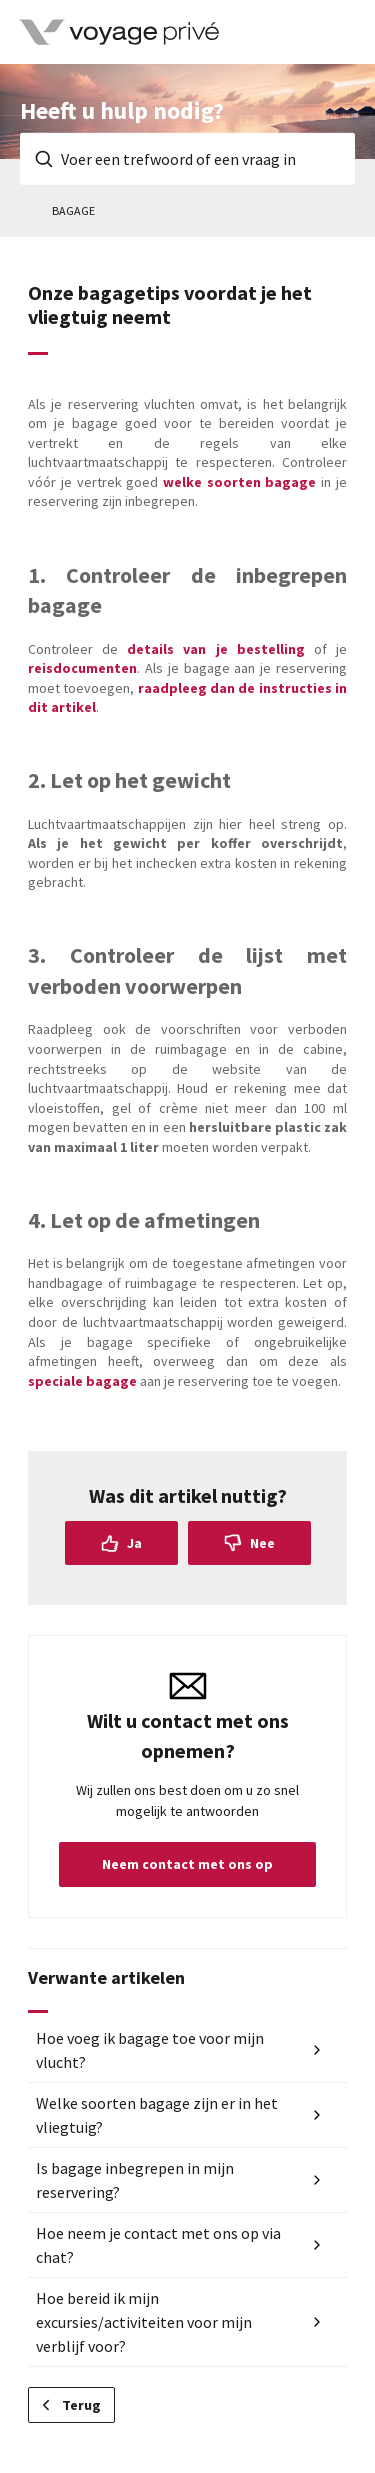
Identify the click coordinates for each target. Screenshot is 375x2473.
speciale (57, 1381)
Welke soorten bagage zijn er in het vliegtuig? (157, 2115)
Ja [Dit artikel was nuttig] (134, 1543)
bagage (293, 482)
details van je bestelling (215, 649)
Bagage (73, 210)
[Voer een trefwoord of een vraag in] (187, 159)
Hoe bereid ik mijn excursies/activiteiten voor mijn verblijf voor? (144, 2322)
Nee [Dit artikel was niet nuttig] (262, 1543)
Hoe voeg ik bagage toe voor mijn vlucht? (150, 2050)
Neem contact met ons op (187, 1864)
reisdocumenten (82, 668)
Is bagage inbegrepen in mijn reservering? (135, 2180)
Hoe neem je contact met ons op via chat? (158, 2245)
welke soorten (214, 482)
